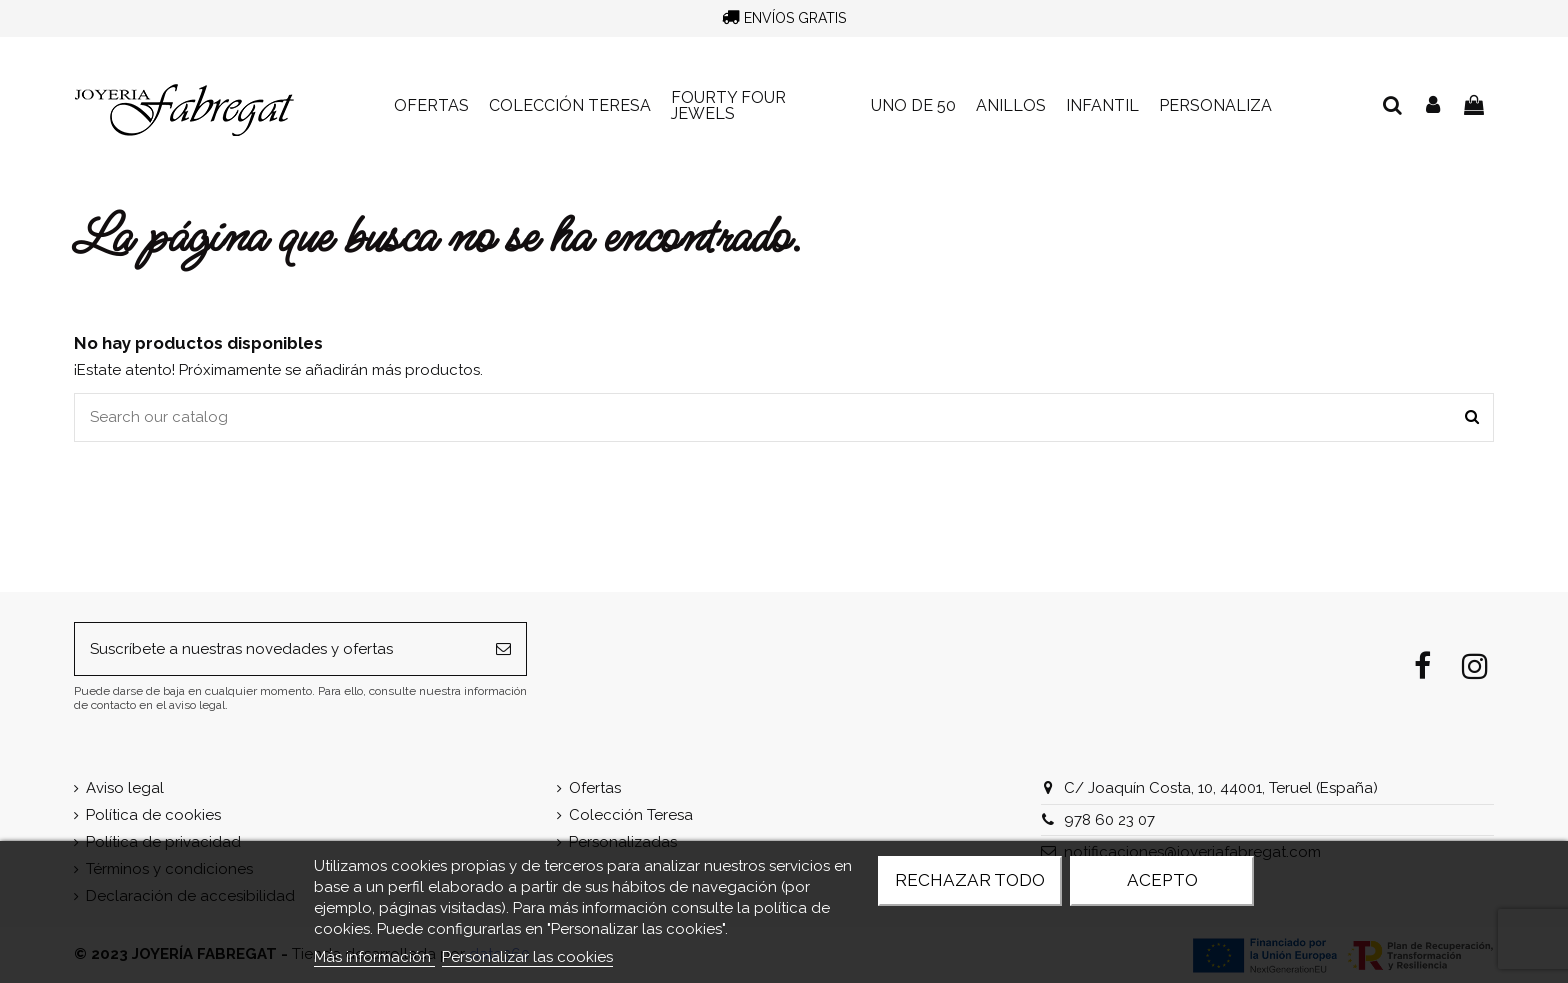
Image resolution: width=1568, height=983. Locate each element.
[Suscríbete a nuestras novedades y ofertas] (278, 649)
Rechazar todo (970, 880)
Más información (374, 957)
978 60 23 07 (1109, 820)
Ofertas (595, 788)
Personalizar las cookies (527, 957)
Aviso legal (125, 788)
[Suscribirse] (503, 649)
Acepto (1162, 880)
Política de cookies (153, 815)
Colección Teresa (631, 815)
